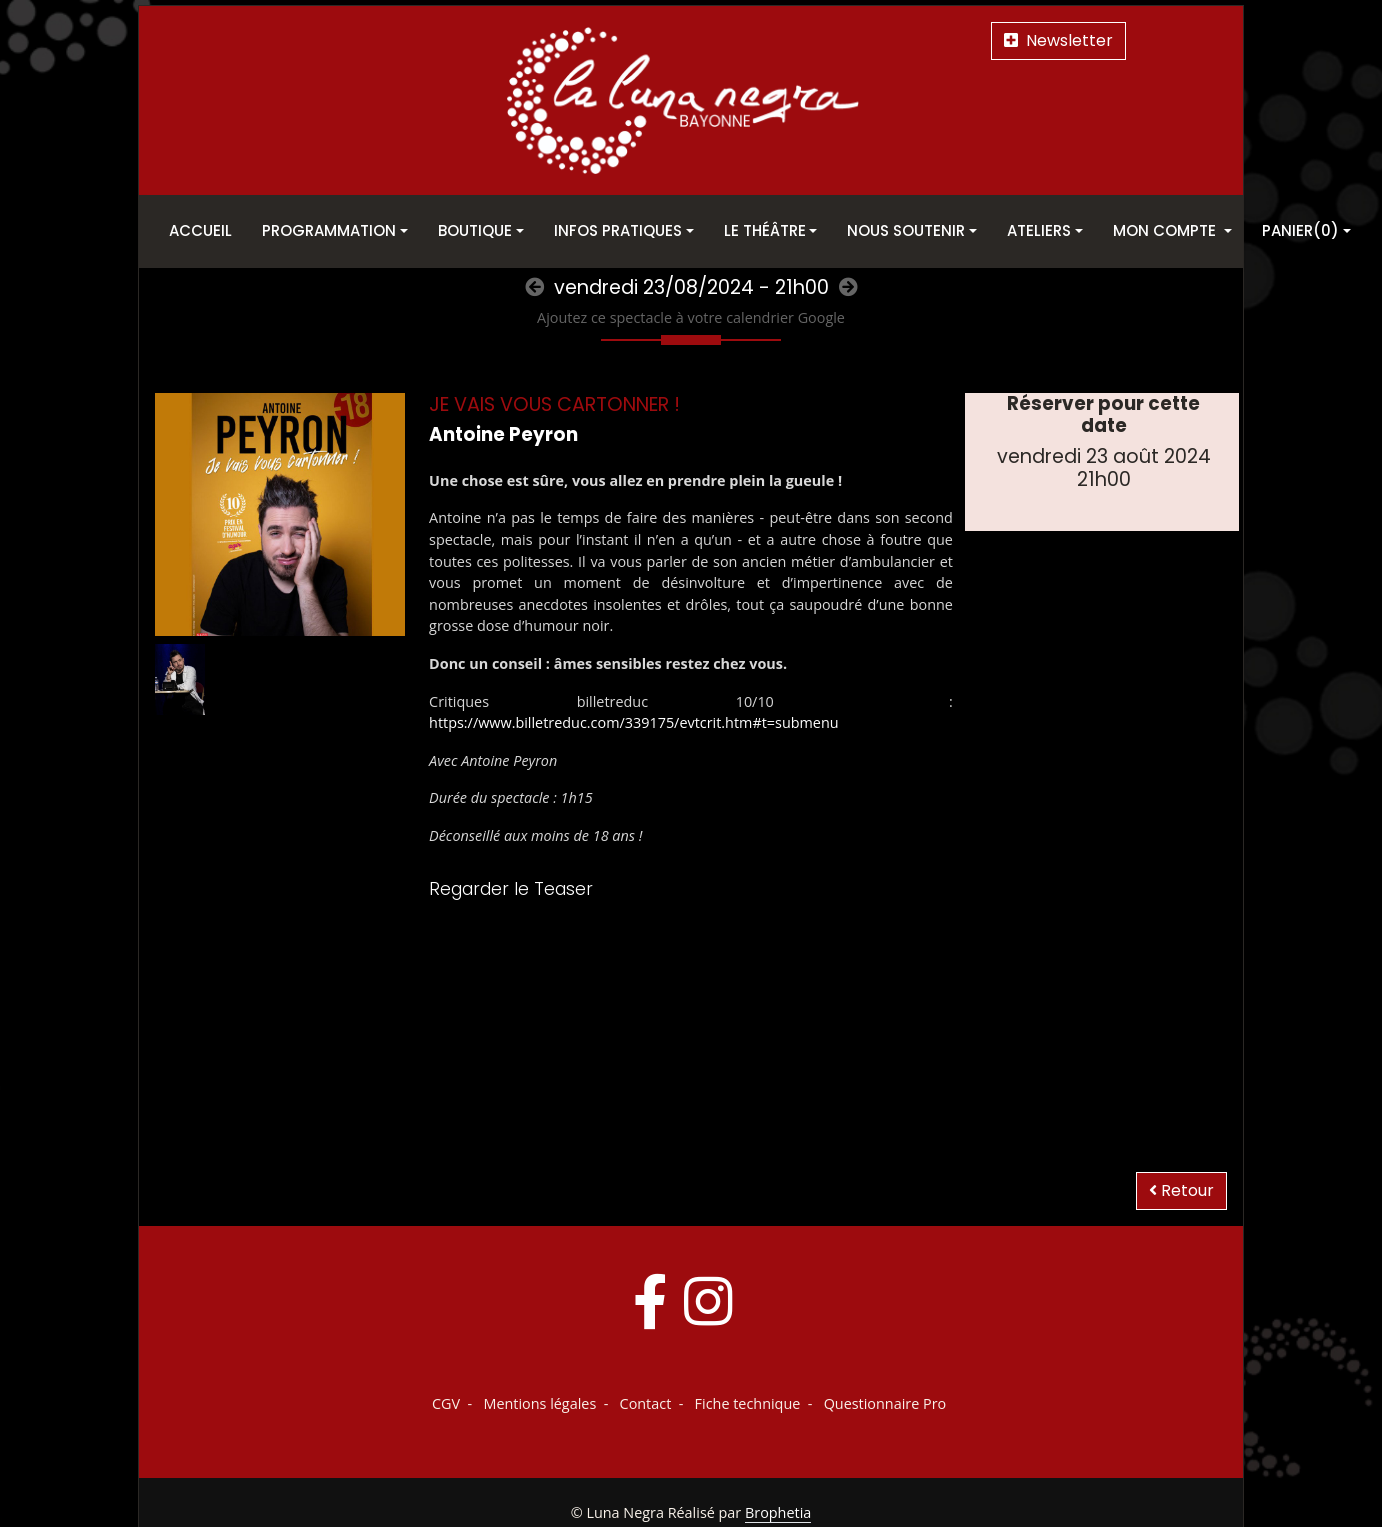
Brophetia (778, 1512)
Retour (1181, 1190)
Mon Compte (1166, 230)
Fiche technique (748, 1403)
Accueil (200, 230)
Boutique (475, 230)
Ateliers (1039, 230)
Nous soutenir (906, 230)
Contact (646, 1403)
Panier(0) (1300, 230)
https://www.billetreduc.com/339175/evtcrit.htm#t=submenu (633, 722)
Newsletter (1058, 40)
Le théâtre (765, 230)
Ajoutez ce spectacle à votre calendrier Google (691, 317)
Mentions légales (539, 1403)
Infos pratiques (618, 230)
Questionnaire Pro (885, 1403)
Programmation (329, 230)
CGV (446, 1403)
